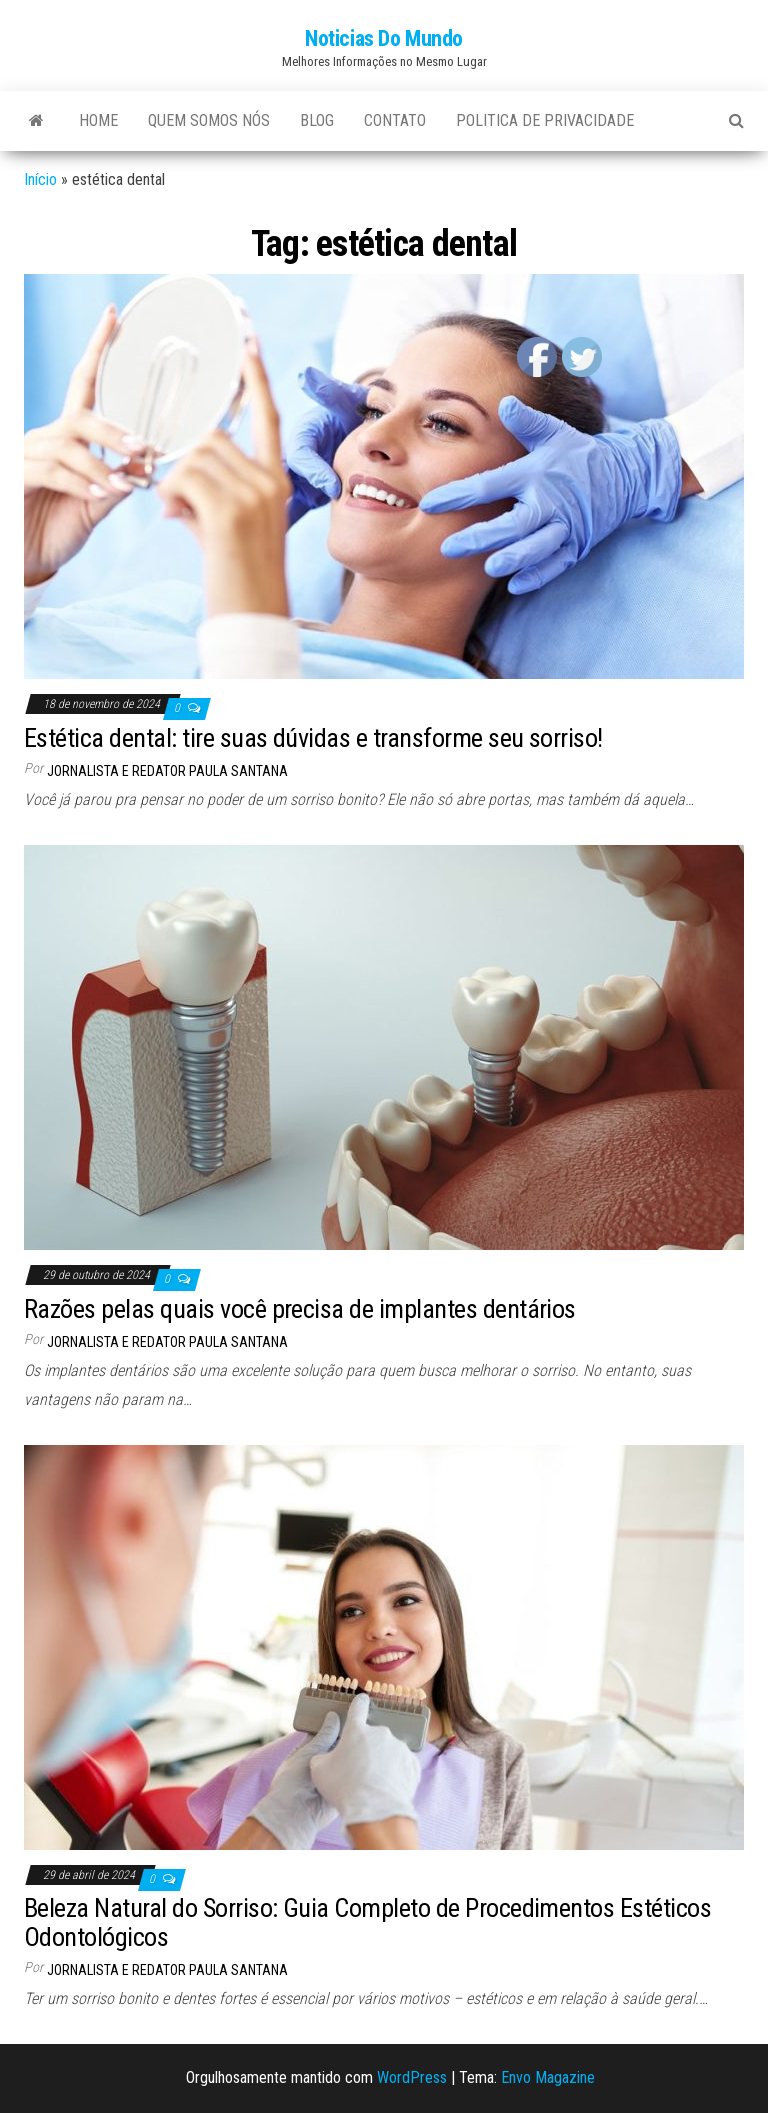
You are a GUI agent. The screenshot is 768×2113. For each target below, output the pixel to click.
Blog (317, 120)
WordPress (412, 2077)
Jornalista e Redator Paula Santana (167, 771)
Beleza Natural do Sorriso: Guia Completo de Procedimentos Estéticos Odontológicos (367, 1922)
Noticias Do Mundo (384, 38)
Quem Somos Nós (209, 120)
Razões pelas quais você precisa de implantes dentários (300, 1309)
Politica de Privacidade (545, 120)
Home (98, 120)
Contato (395, 120)
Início (40, 179)
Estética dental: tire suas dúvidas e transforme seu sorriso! (313, 738)
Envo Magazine (548, 2077)
